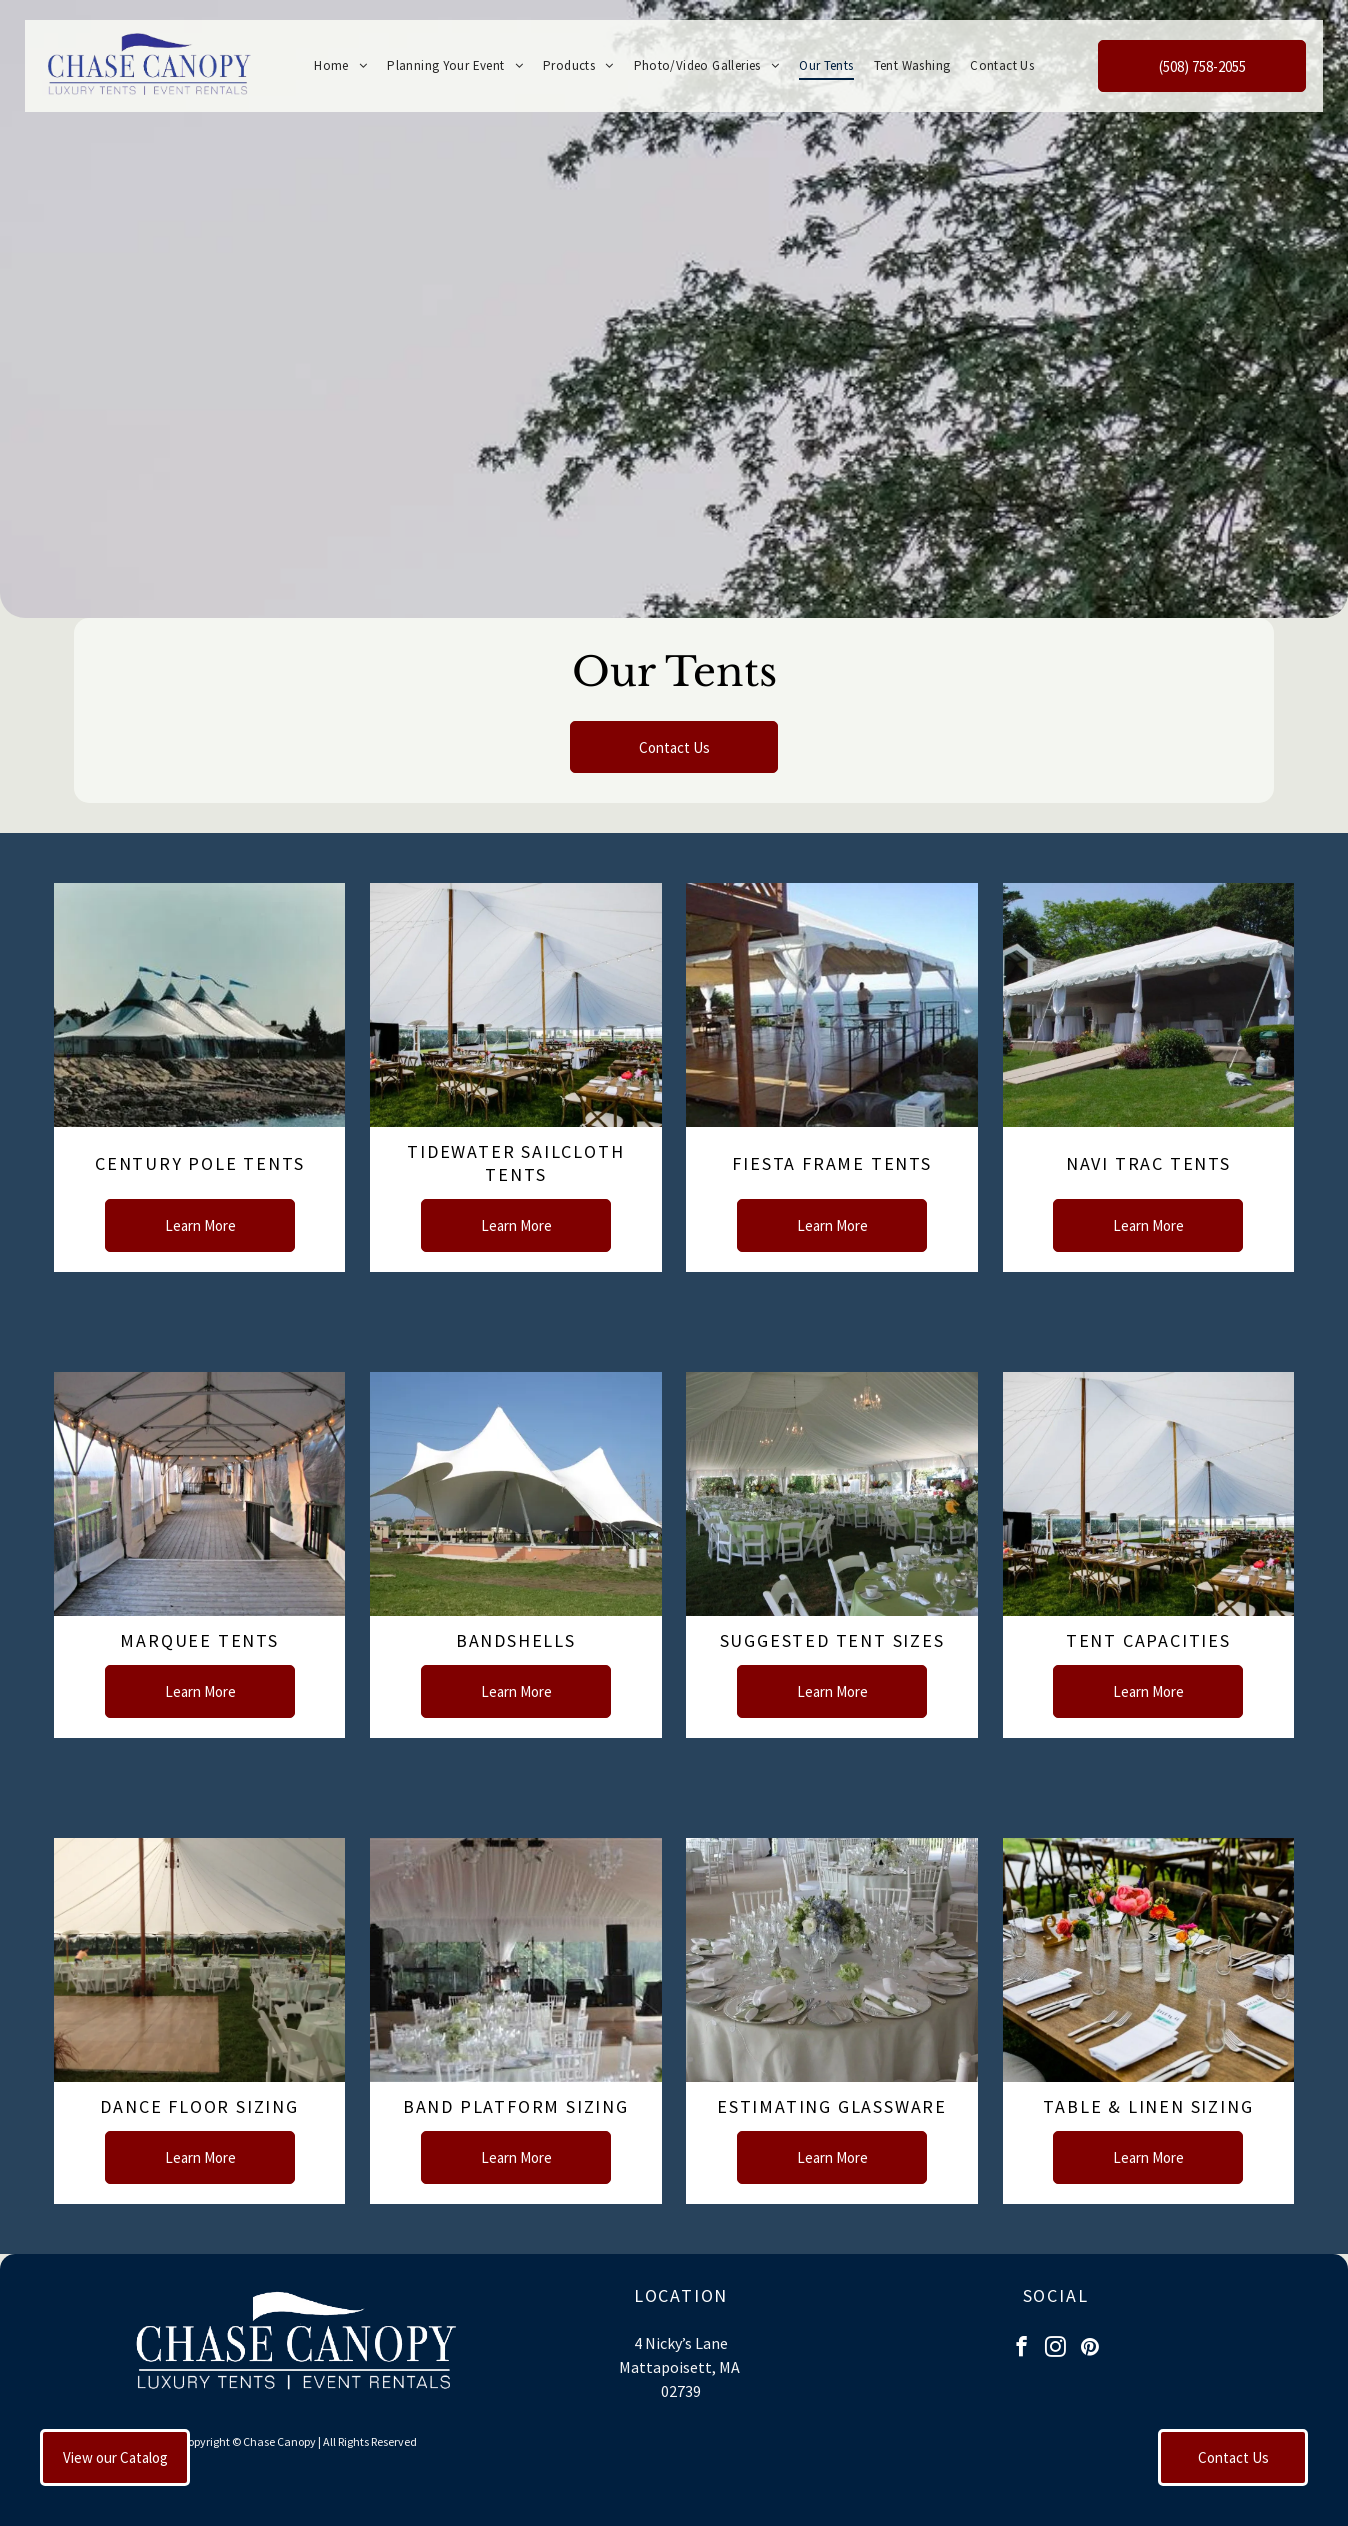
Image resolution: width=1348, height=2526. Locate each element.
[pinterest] (1089, 2349)
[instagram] (1055, 2349)
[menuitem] (340, 65)
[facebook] (1021, 2349)
